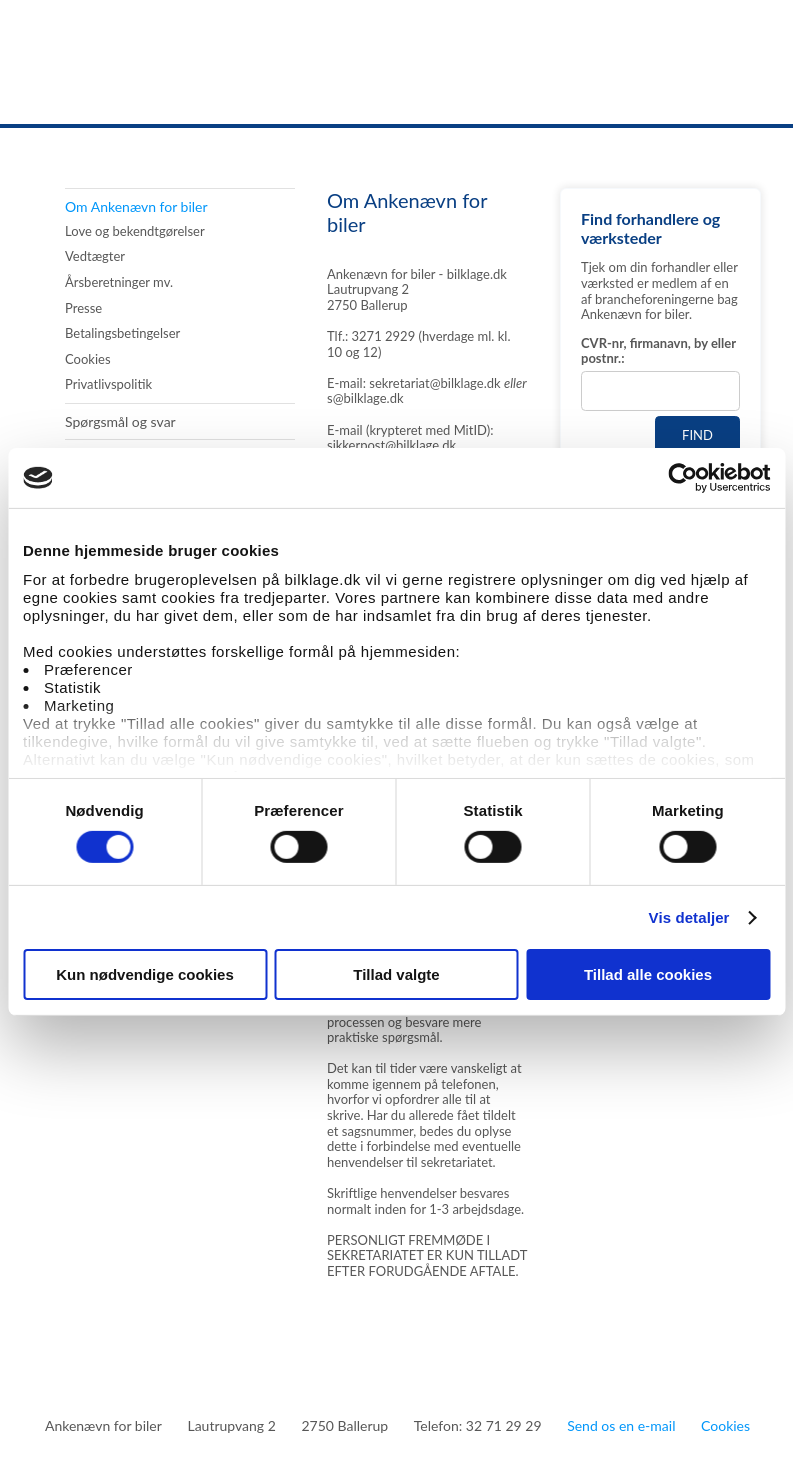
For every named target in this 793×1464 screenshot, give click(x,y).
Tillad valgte (396, 974)
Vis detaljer (689, 917)
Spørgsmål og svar (120, 421)
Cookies (88, 359)
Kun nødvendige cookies (145, 974)
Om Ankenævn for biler (136, 206)
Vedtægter (95, 256)
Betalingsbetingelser (122, 333)
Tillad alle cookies (648, 974)
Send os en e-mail (621, 1425)
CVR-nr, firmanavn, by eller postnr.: (658, 351)
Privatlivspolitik (108, 384)
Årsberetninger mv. (119, 282)
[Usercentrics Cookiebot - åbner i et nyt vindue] (682, 478)
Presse (83, 308)
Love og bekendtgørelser (135, 231)
